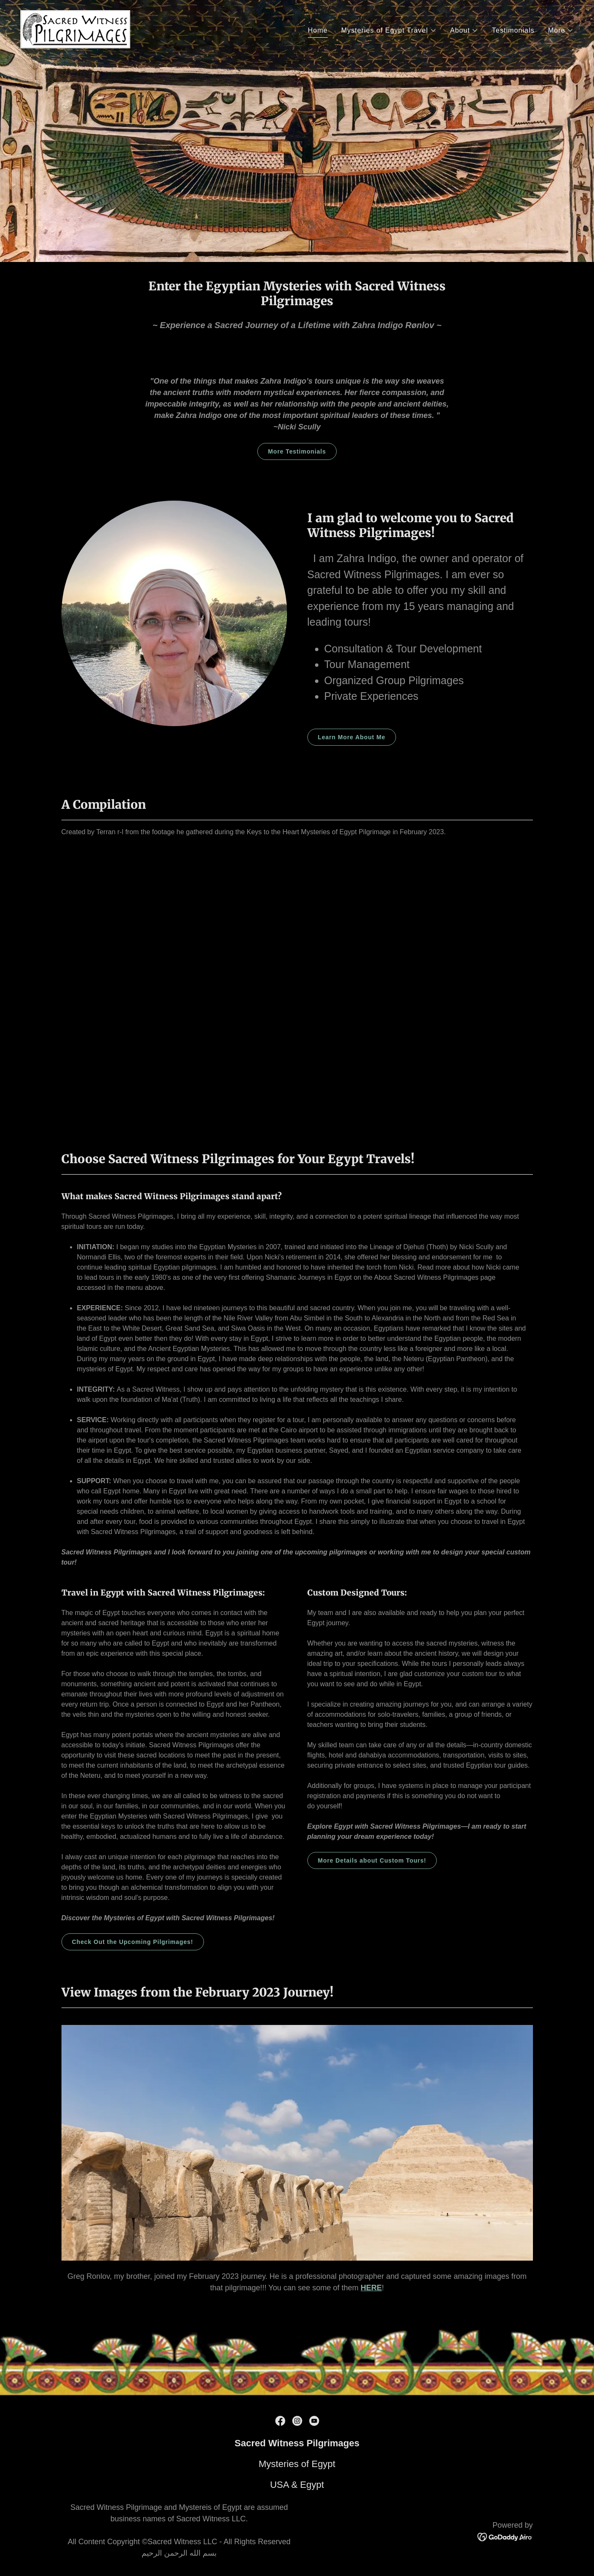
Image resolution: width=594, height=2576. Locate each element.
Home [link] (318, 30)
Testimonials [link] (513, 30)
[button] (389, 30)
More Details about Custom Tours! (372, 1860)
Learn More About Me (351, 737)
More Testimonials (297, 451)
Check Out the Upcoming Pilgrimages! (132, 1941)
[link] (75, 28)
